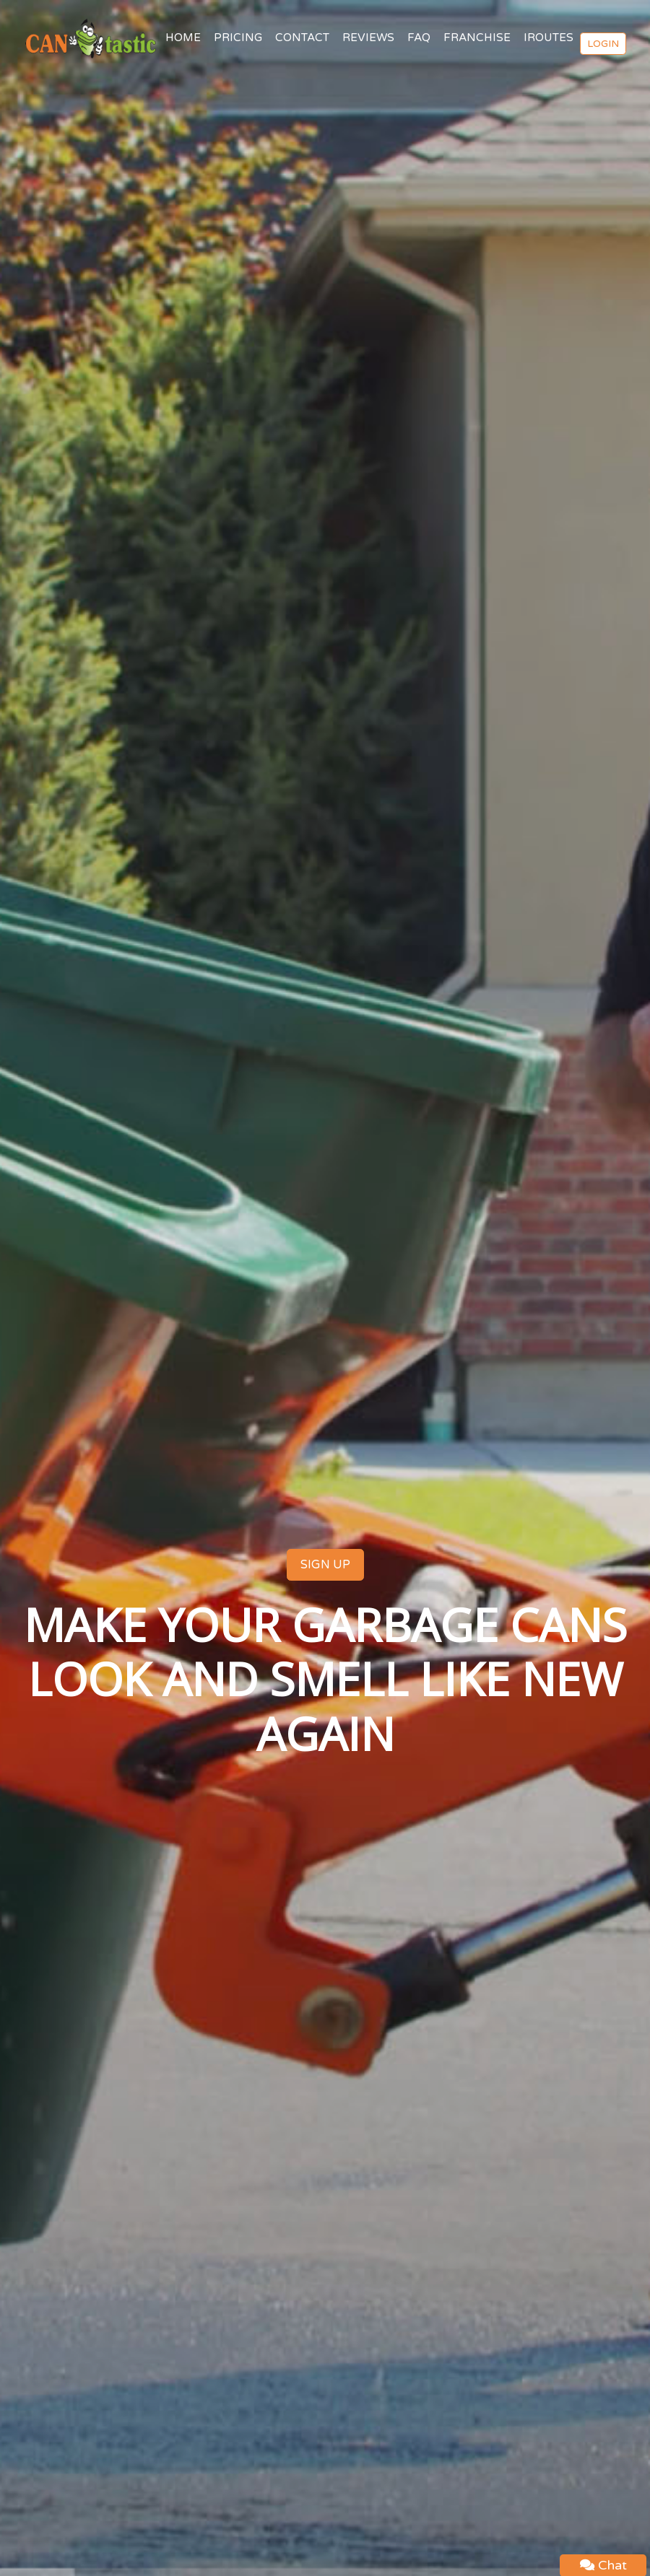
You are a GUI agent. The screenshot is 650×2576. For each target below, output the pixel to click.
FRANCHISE (477, 37)
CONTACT (302, 37)
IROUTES (548, 37)
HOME (183, 37)
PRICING (238, 37)
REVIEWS (368, 37)
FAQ (418, 37)
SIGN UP (325, 1565)
